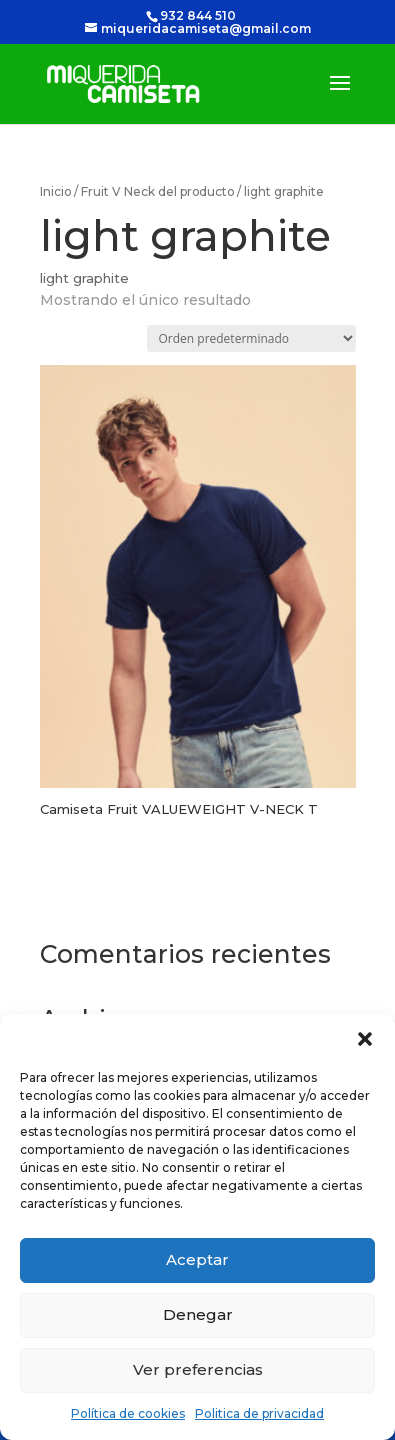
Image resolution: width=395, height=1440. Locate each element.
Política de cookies (128, 1413)
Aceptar (197, 1259)
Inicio (55, 191)
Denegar (198, 1314)
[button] (365, 1039)
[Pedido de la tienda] (251, 338)
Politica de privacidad (259, 1413)
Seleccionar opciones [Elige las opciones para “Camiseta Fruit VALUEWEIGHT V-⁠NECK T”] (172, 868)
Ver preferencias (198, 1369)
